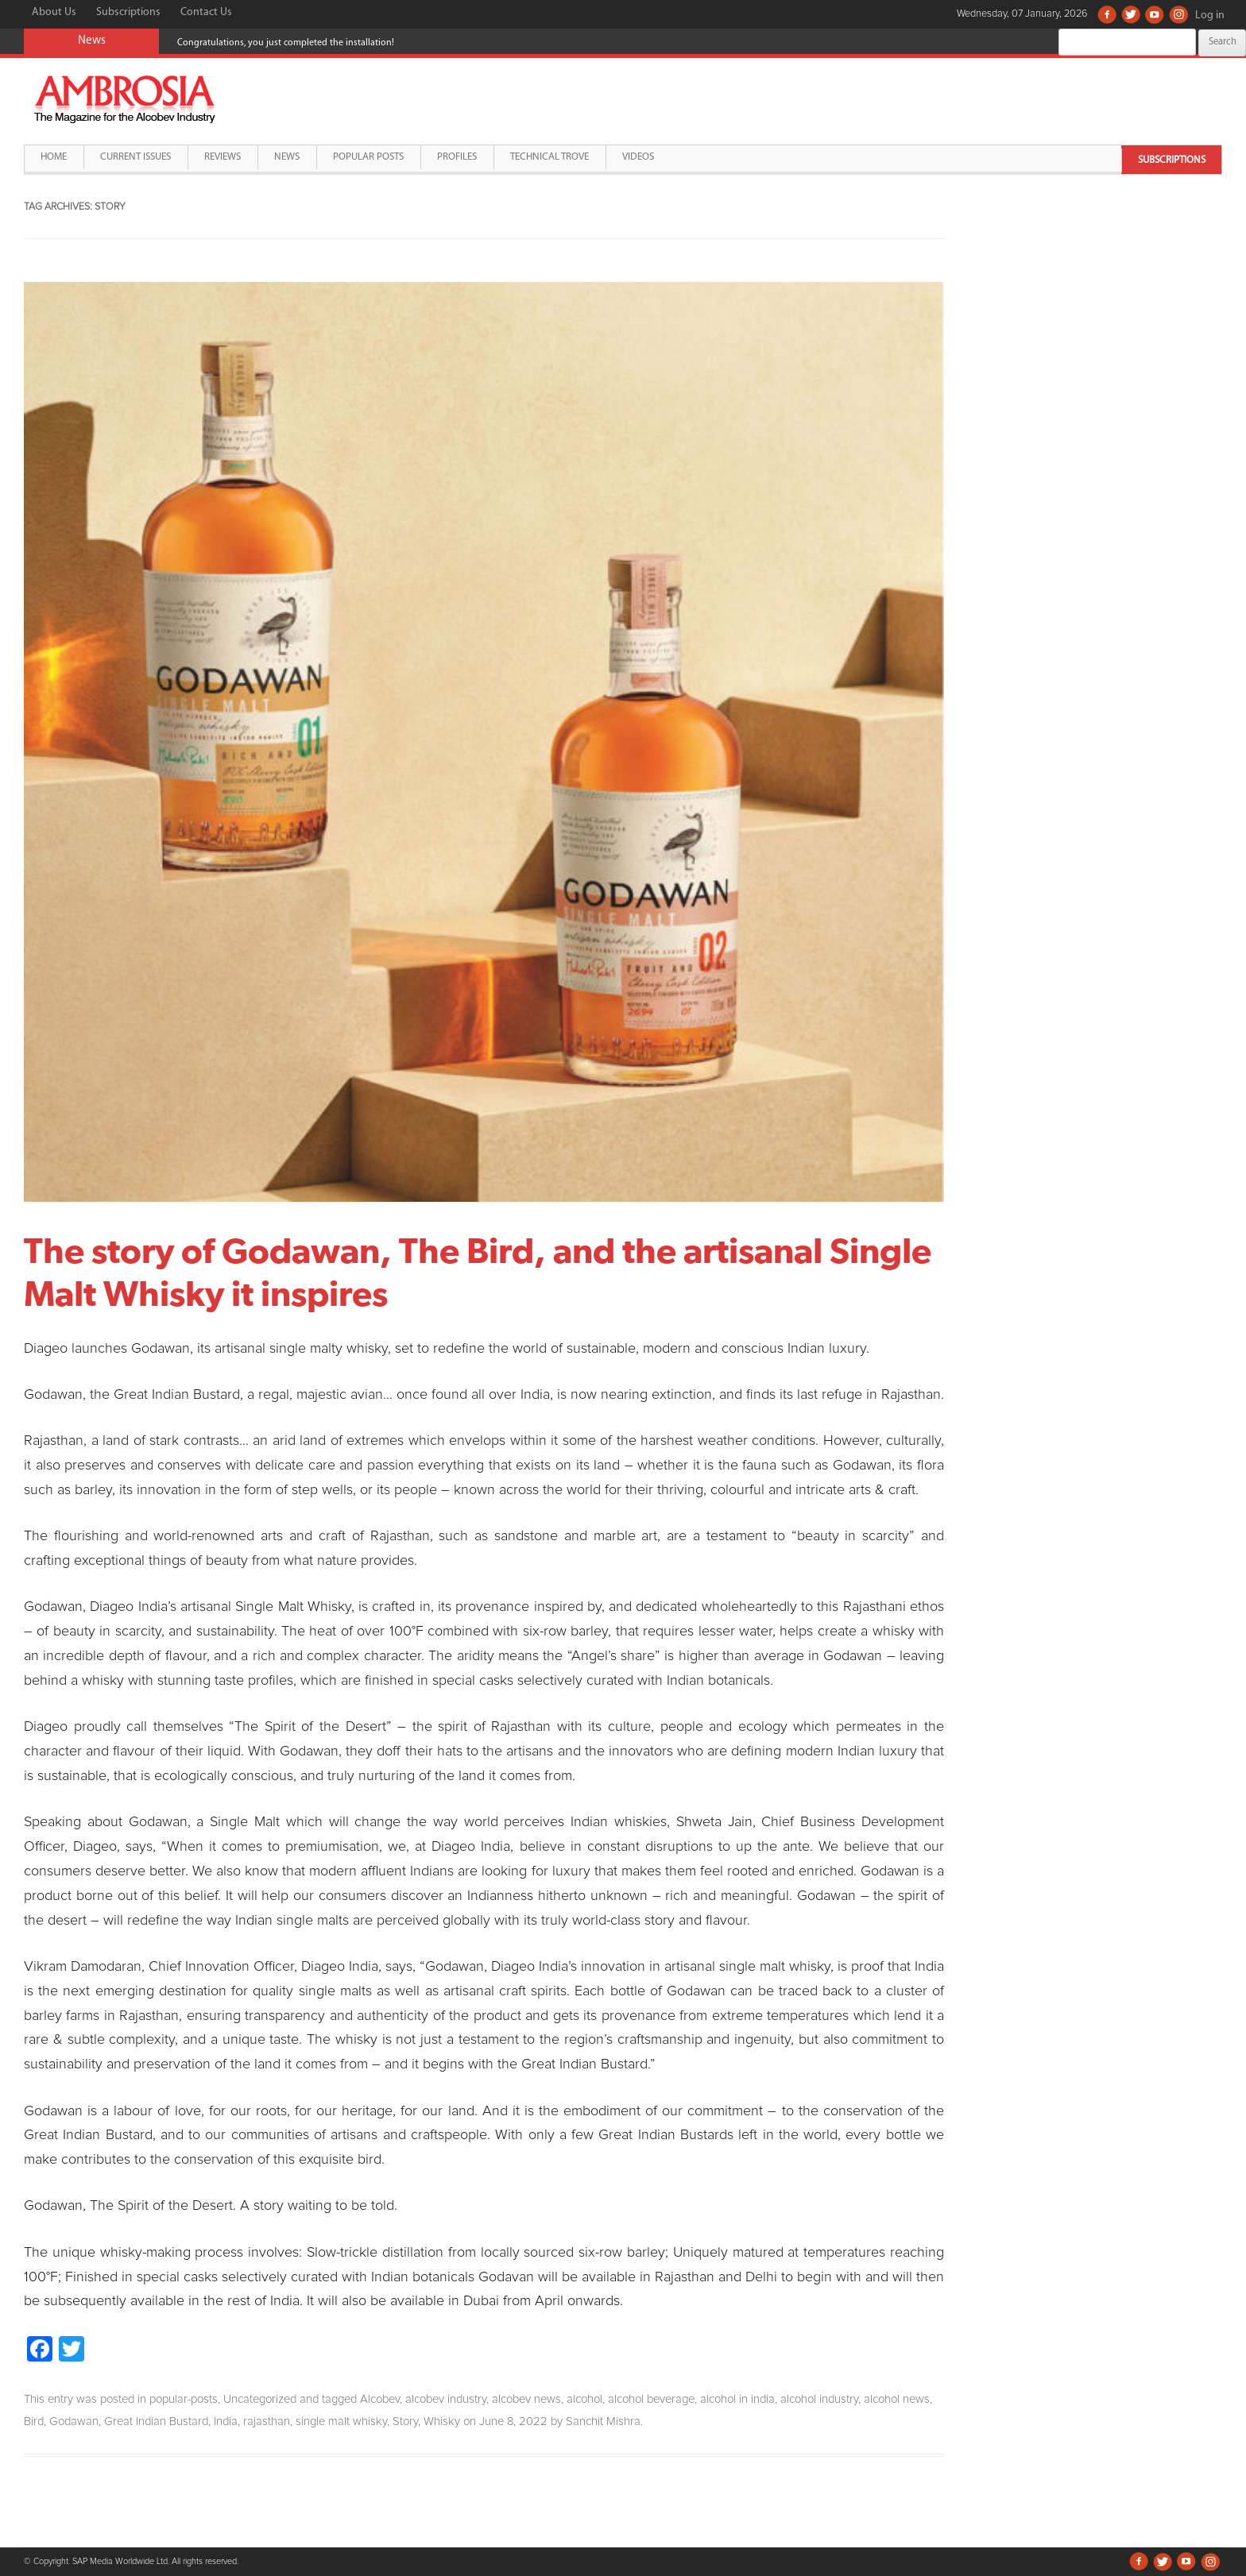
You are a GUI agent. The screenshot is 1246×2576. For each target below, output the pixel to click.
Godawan (74, 2421)
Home (54, 157)
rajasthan (266, 2421)
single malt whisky (341, 2421)
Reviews (222, 157)
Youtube (1155, 14)
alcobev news (526, 2399)
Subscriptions (128, 12)
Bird (34, 2421)
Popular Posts (368, 157)
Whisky (442, 2421)
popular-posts (183, 2399)
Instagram (1178, 14)
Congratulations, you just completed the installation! (285, 43)
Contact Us (206, 12)
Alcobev (380, 2399)
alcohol (584, 2399)
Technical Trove (549, 157)
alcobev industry (445, 2399)
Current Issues (135, 157)
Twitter (1131, 14)
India (226, 2421)
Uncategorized (259, 2399)
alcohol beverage (651, 2399)
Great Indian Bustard (156, 2421)
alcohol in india (737, 2399)
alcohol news (897, 2399)
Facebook (1107, 14)
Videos (638, 157)
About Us (54, 12)
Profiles (457, 157)
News (287, 157)
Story (405, 2421)
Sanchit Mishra (603, 2421)
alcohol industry (819, 2399)
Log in (1210, 15)
